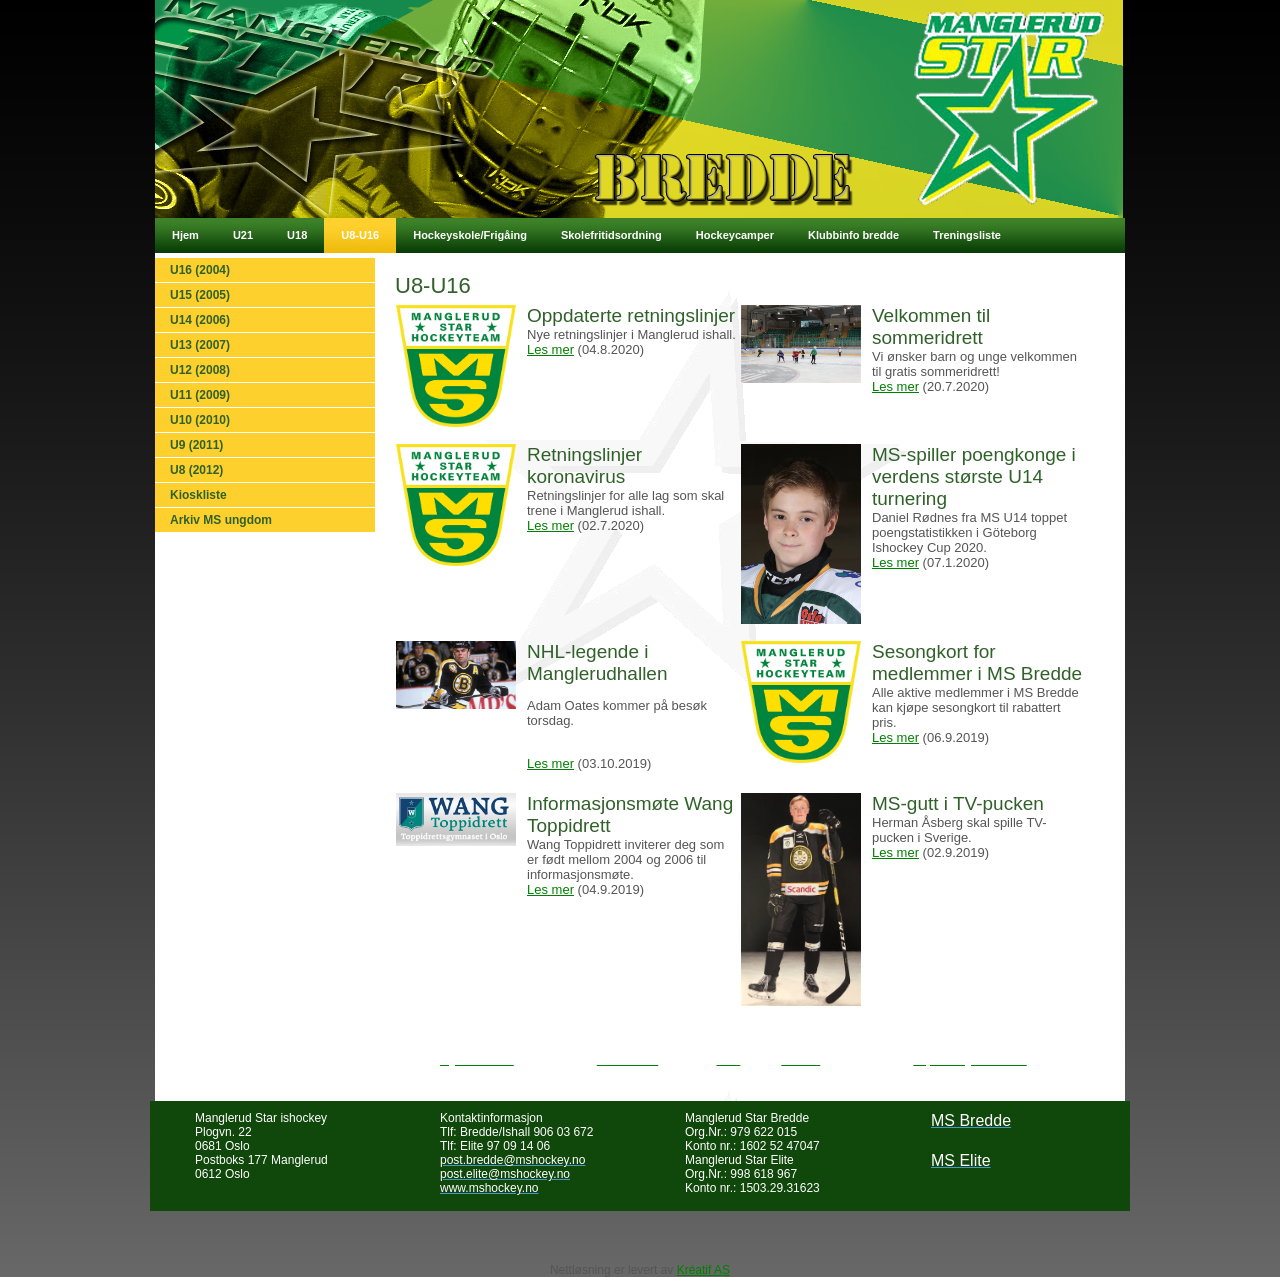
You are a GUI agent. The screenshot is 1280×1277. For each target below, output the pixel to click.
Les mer (550, 349)
